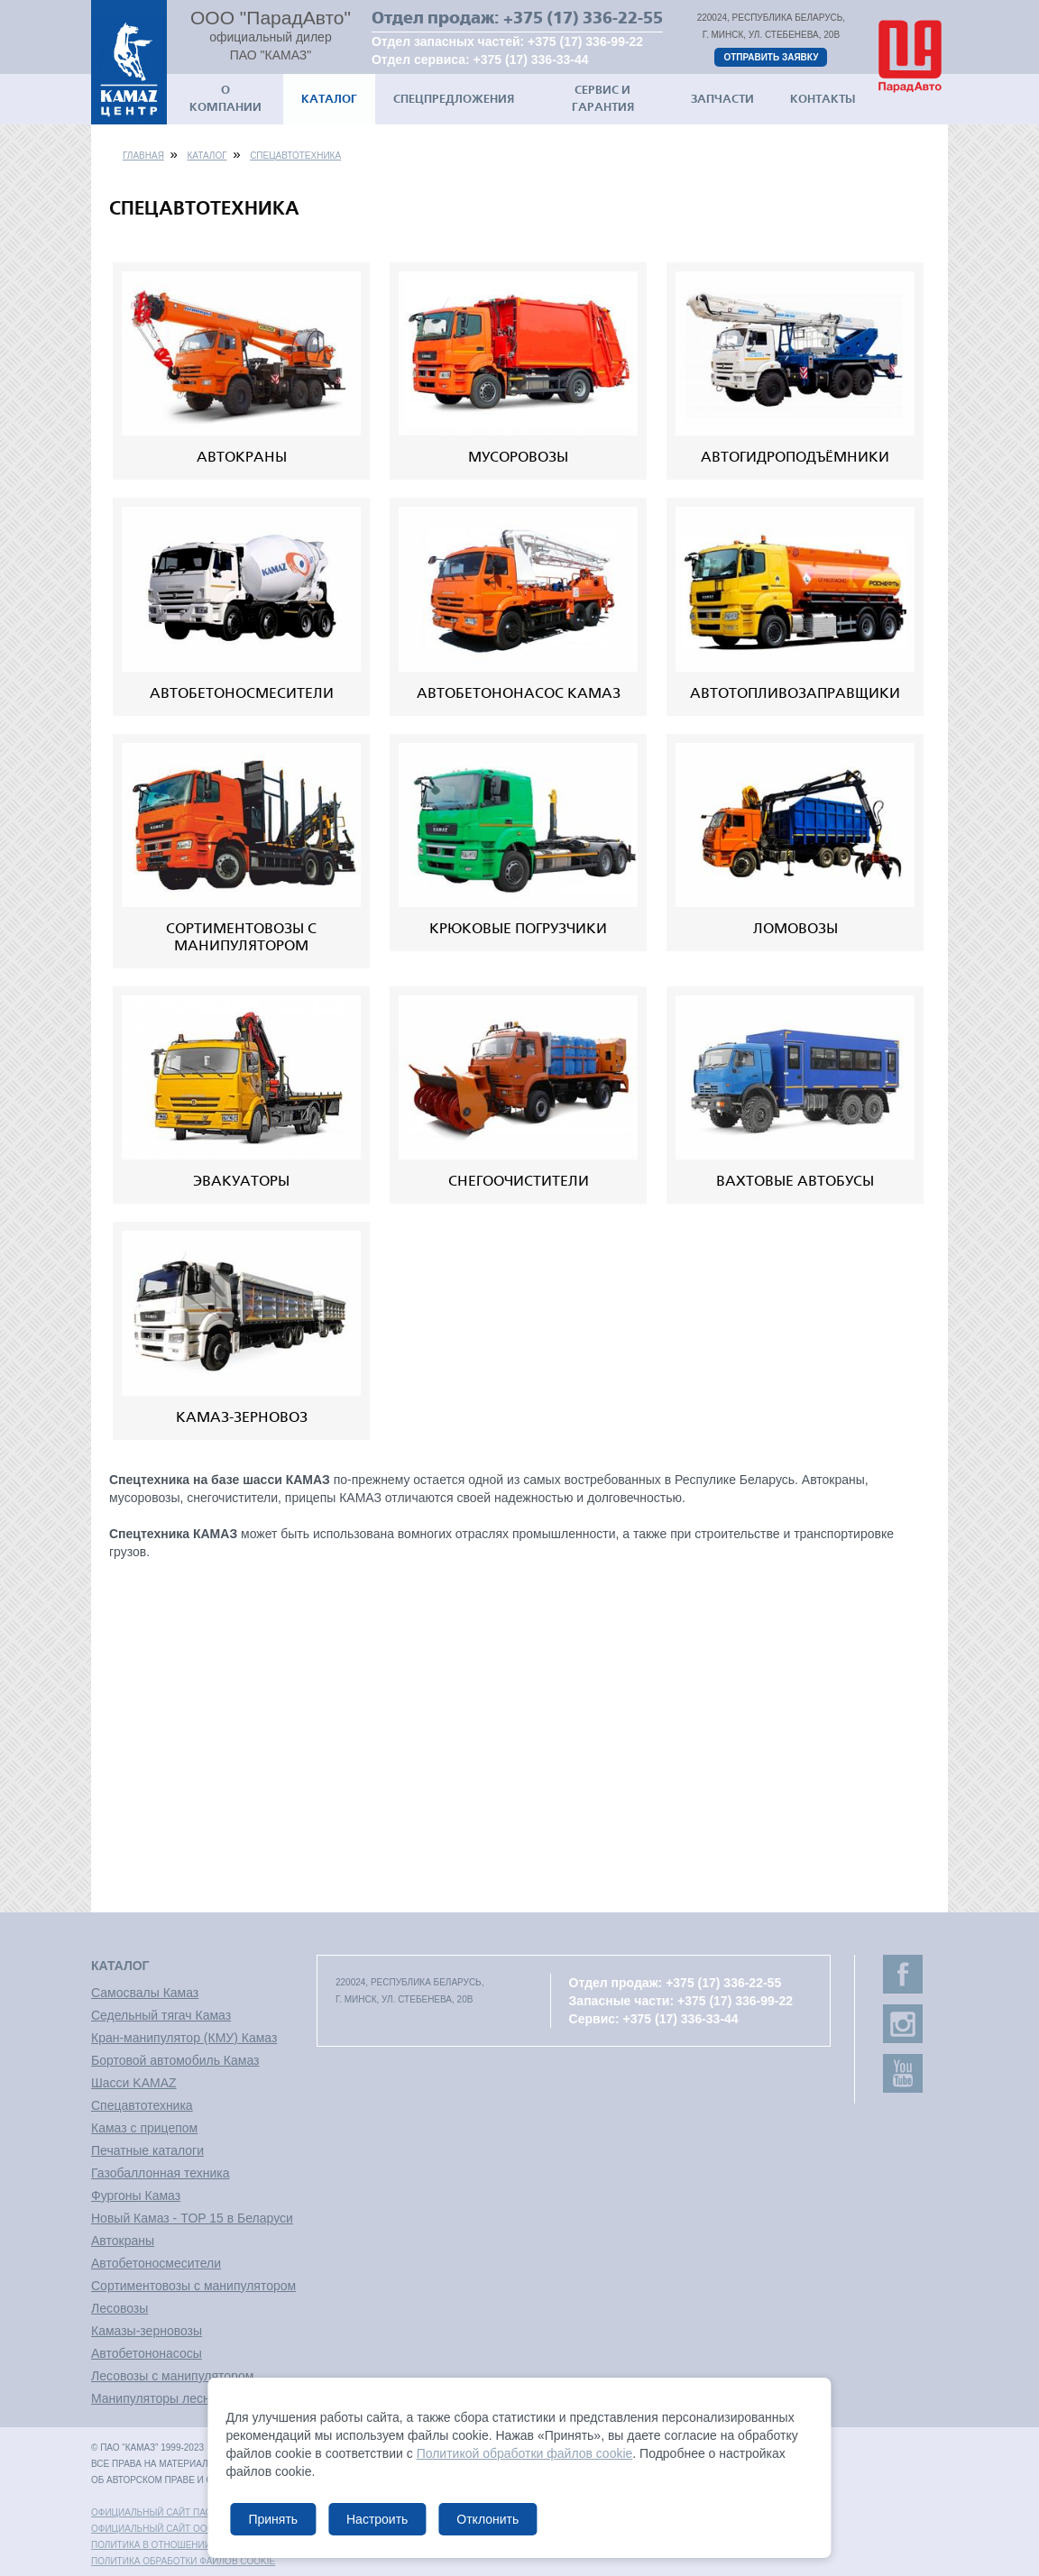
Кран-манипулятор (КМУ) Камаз (184, 2038)
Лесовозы (119, 2308)
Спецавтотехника (295, 155)
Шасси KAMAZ (134, 2083)
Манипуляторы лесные (158, 2398)
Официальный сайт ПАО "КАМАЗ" (171, 2512)
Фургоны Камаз (135, 2195)
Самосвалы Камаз (144, 1992)
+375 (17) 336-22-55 (583, 17)
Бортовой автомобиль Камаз (175, 2060)
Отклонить (487, 2519)
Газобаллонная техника (160, 2173)
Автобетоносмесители (156, 2263)
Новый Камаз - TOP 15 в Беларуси (192, 2218)
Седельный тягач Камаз (161, 2015)
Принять (273, 2519)
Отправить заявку (770, 57)
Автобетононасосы (146, 2353)
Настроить (377, 2519)
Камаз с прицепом (144, 2128)
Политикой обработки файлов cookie (525, 2453)
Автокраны (122, 2240)
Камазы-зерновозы (146, 2331)
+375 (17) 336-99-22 (585, 41)
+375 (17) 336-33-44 (531, 59)
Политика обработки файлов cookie (183, 2561)
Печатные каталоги (147, 2150)
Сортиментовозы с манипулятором (193, 2285)
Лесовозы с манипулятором (172, 2376)
